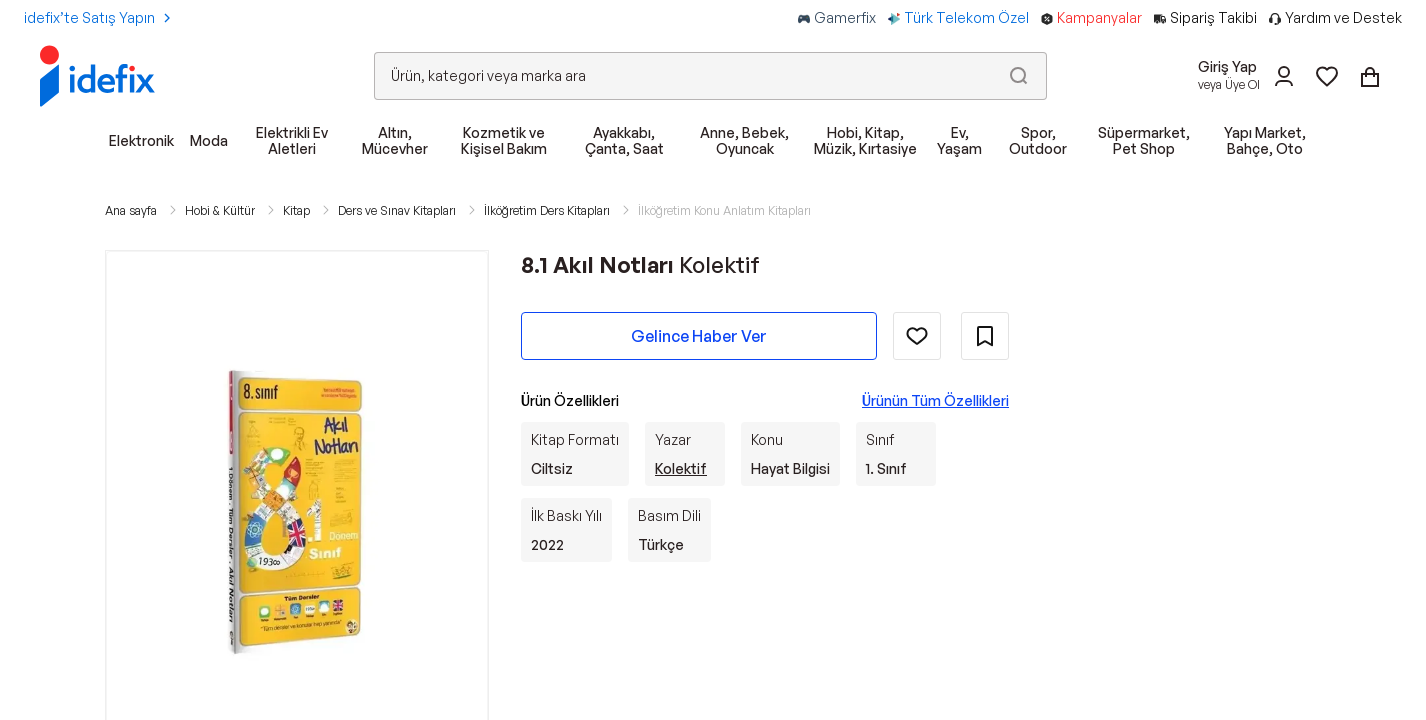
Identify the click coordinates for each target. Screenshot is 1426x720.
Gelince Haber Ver (699, 336)
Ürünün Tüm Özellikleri (935, 400)
